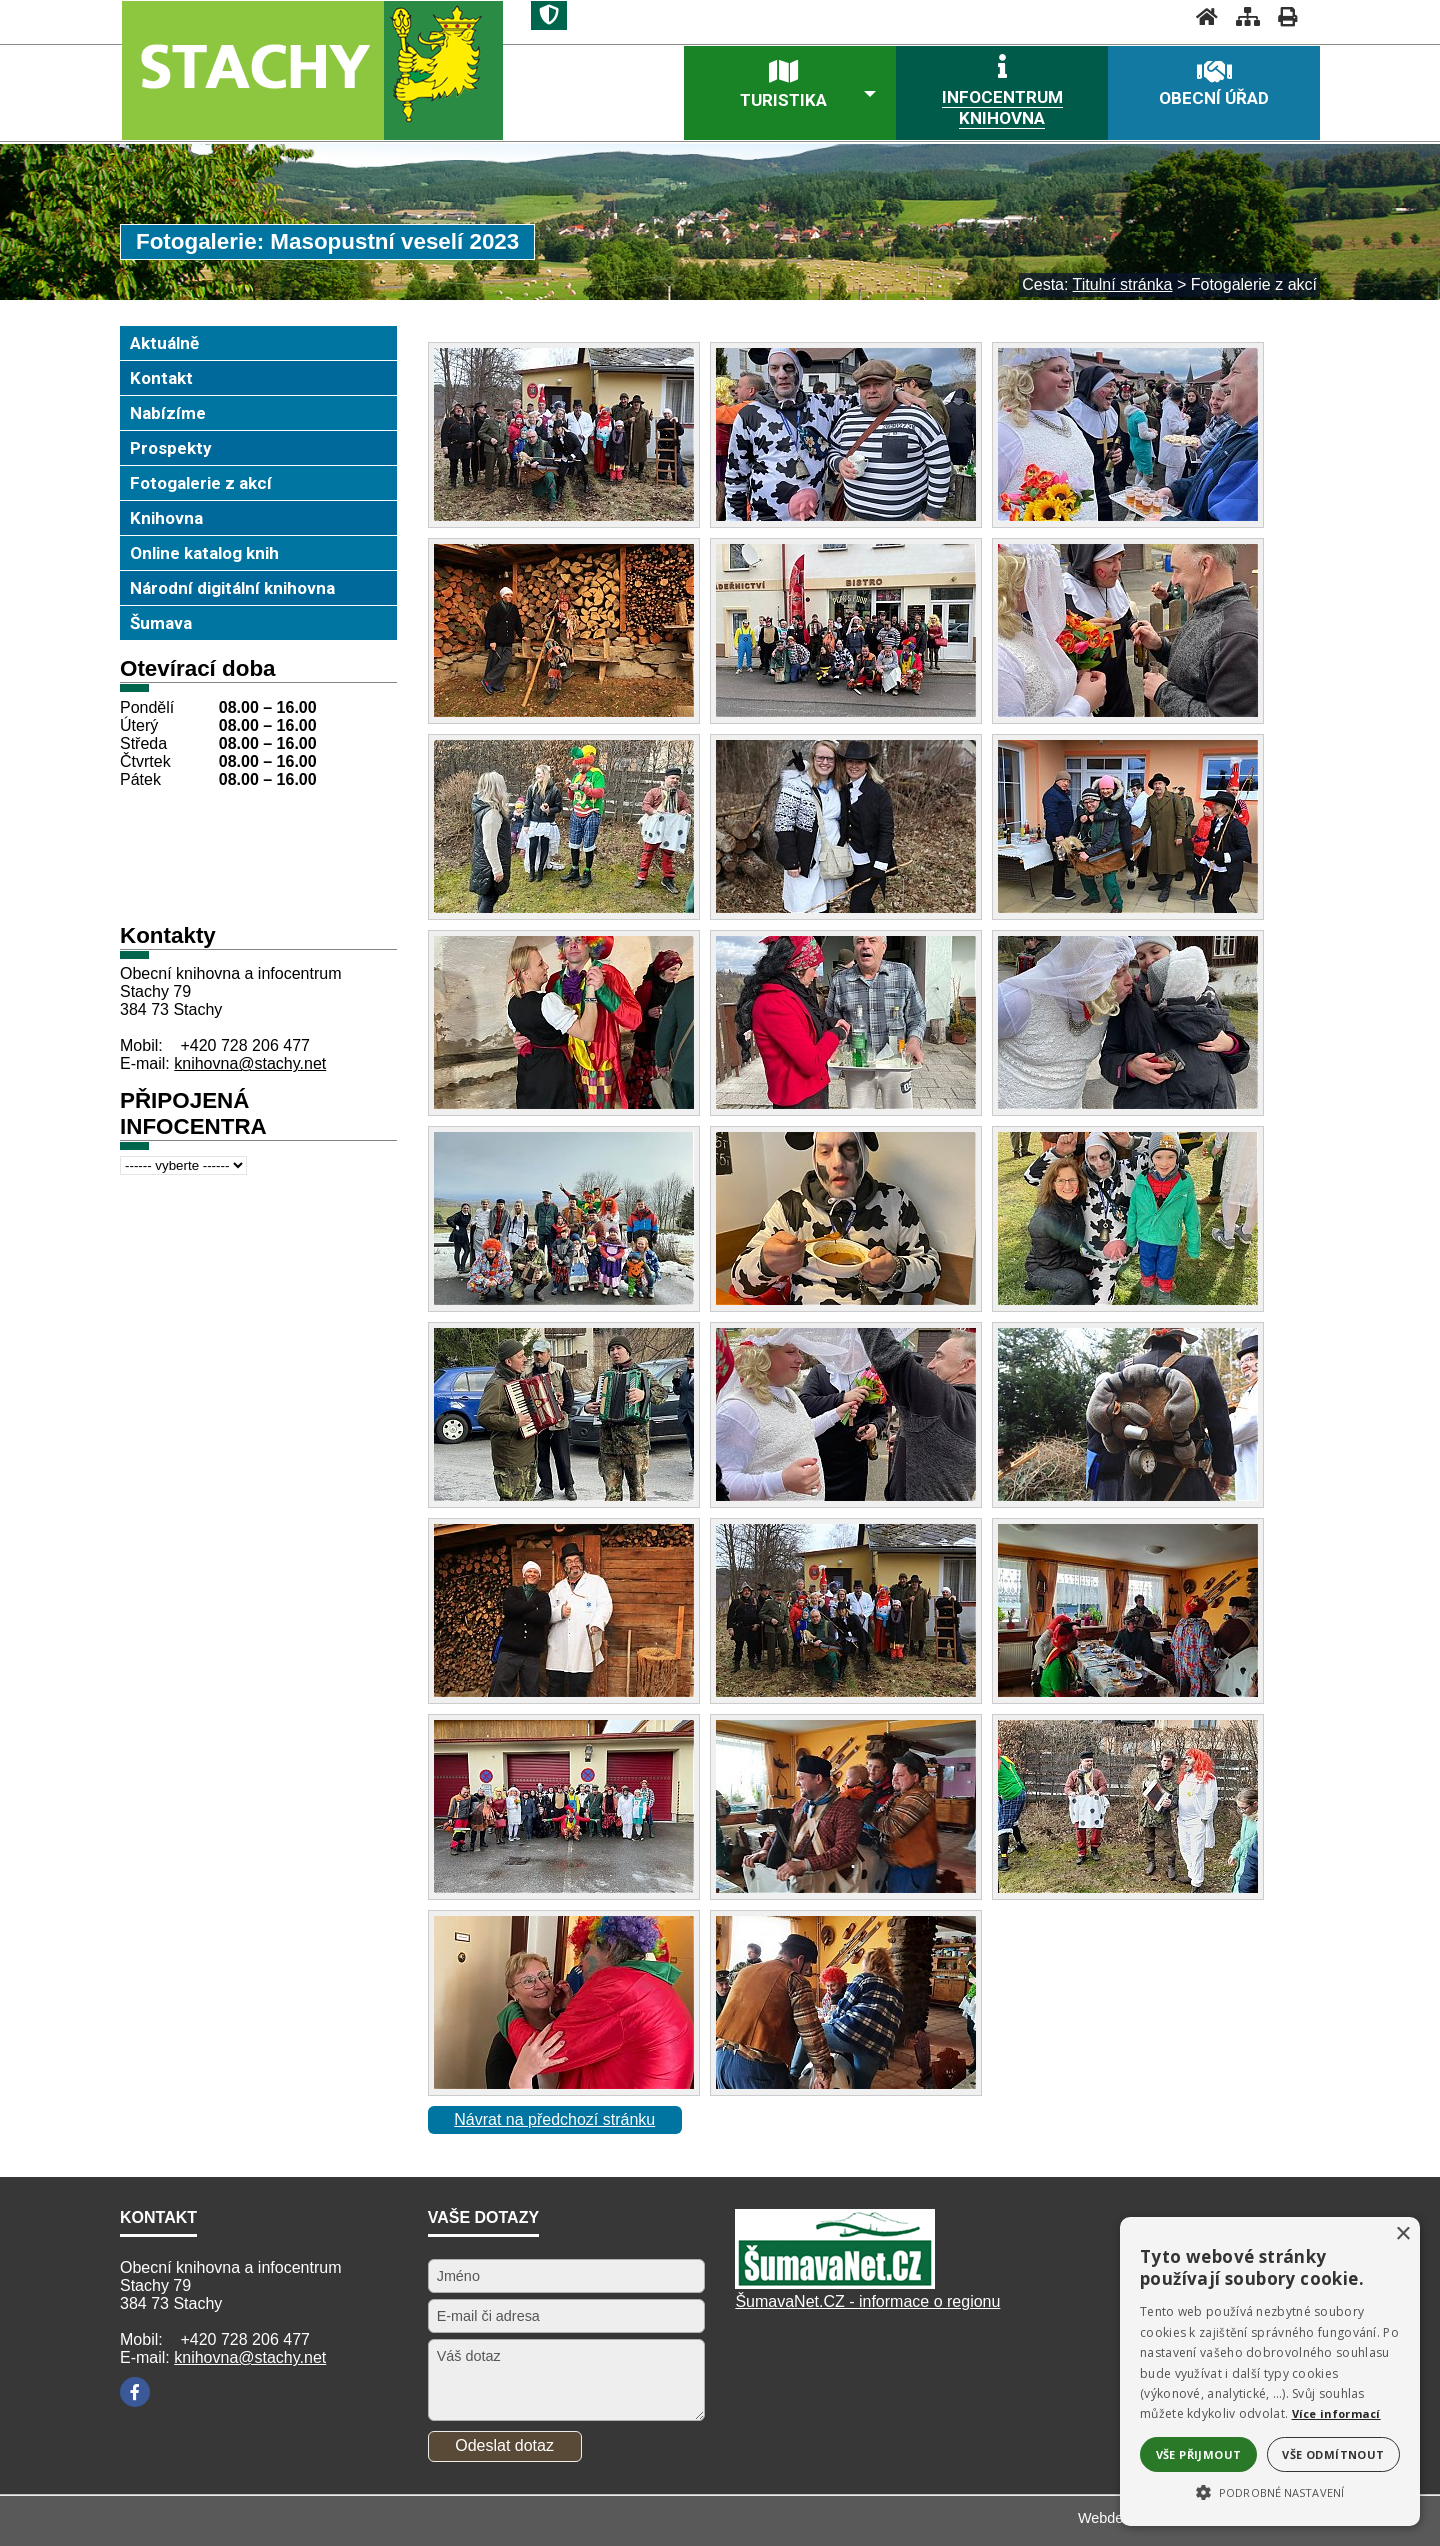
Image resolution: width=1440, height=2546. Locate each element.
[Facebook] (135, 2392)
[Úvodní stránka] (1201, 16)
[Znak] (549, 15)
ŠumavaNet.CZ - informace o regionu (867, 2301)
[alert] (1270, 2371)
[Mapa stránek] (1242, 16)
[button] (1270, 2491)
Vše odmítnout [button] (1333, 2454)
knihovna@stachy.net (250, 1063)
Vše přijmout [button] (1199, 2454)
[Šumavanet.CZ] (835, 2283)
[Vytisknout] (1281, 16)
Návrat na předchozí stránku (554, 2119)
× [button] (1402, 2234)
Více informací (1336, 2413)
